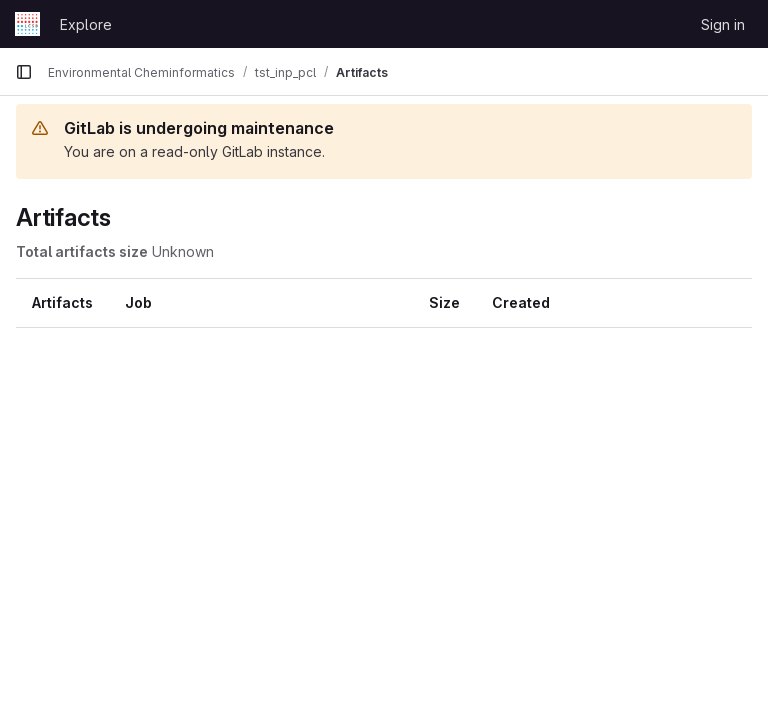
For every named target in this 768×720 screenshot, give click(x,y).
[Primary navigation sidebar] (24, 72)
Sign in (723, 24)
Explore (86, 24)
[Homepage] (27, 24)
